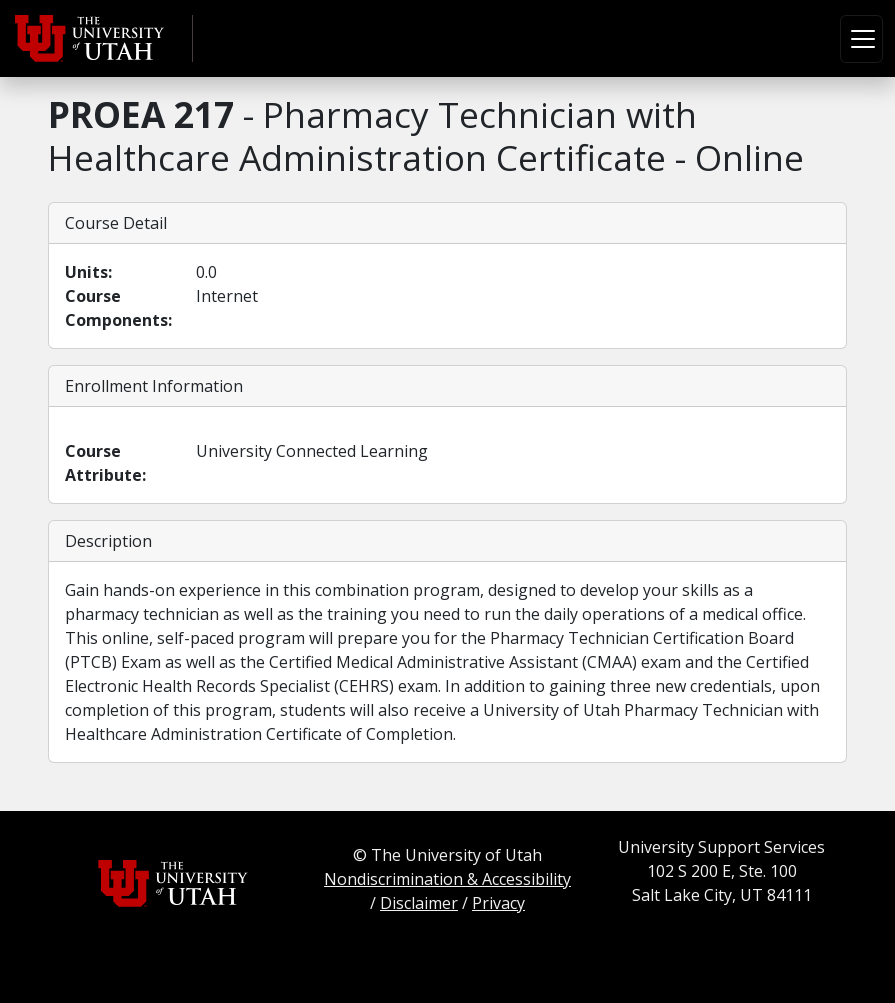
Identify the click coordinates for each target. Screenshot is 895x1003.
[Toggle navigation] (861, 39)
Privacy (498, 903)
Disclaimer (419, 903)
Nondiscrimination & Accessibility (447, 879)
